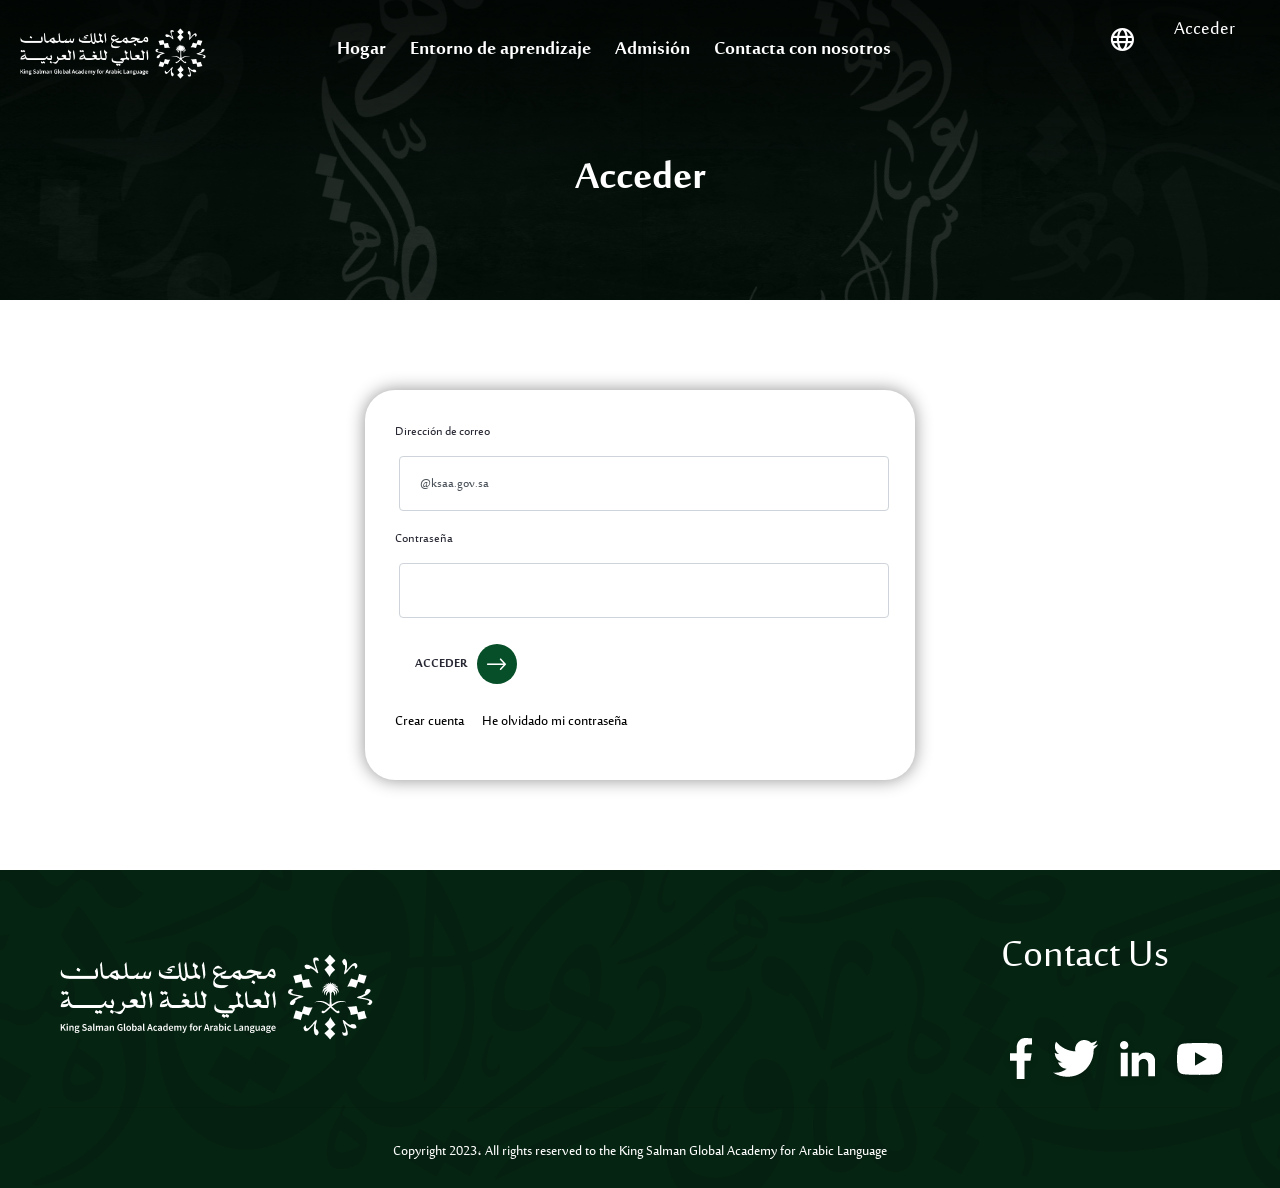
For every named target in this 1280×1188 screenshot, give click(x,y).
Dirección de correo (442, 432)
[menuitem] (361, 50)
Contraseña (424, 539)
